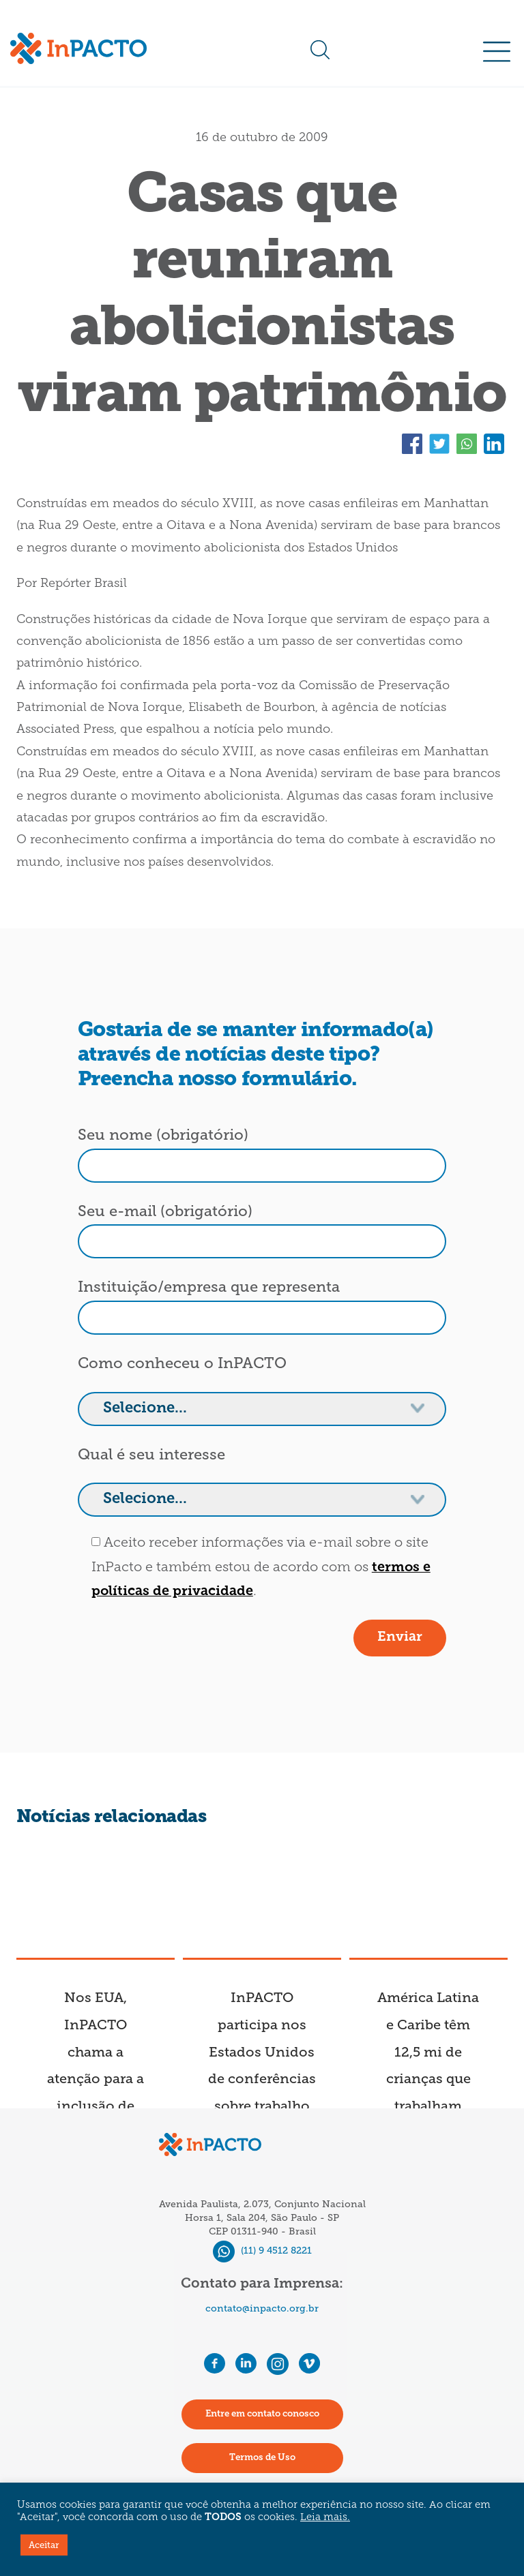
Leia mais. (325, 2518)
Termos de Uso (262, 2457)
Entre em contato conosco (262, 2414)
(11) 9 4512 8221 (262, 2250)
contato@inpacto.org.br (262, 2308)
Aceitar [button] (44, 2545)
